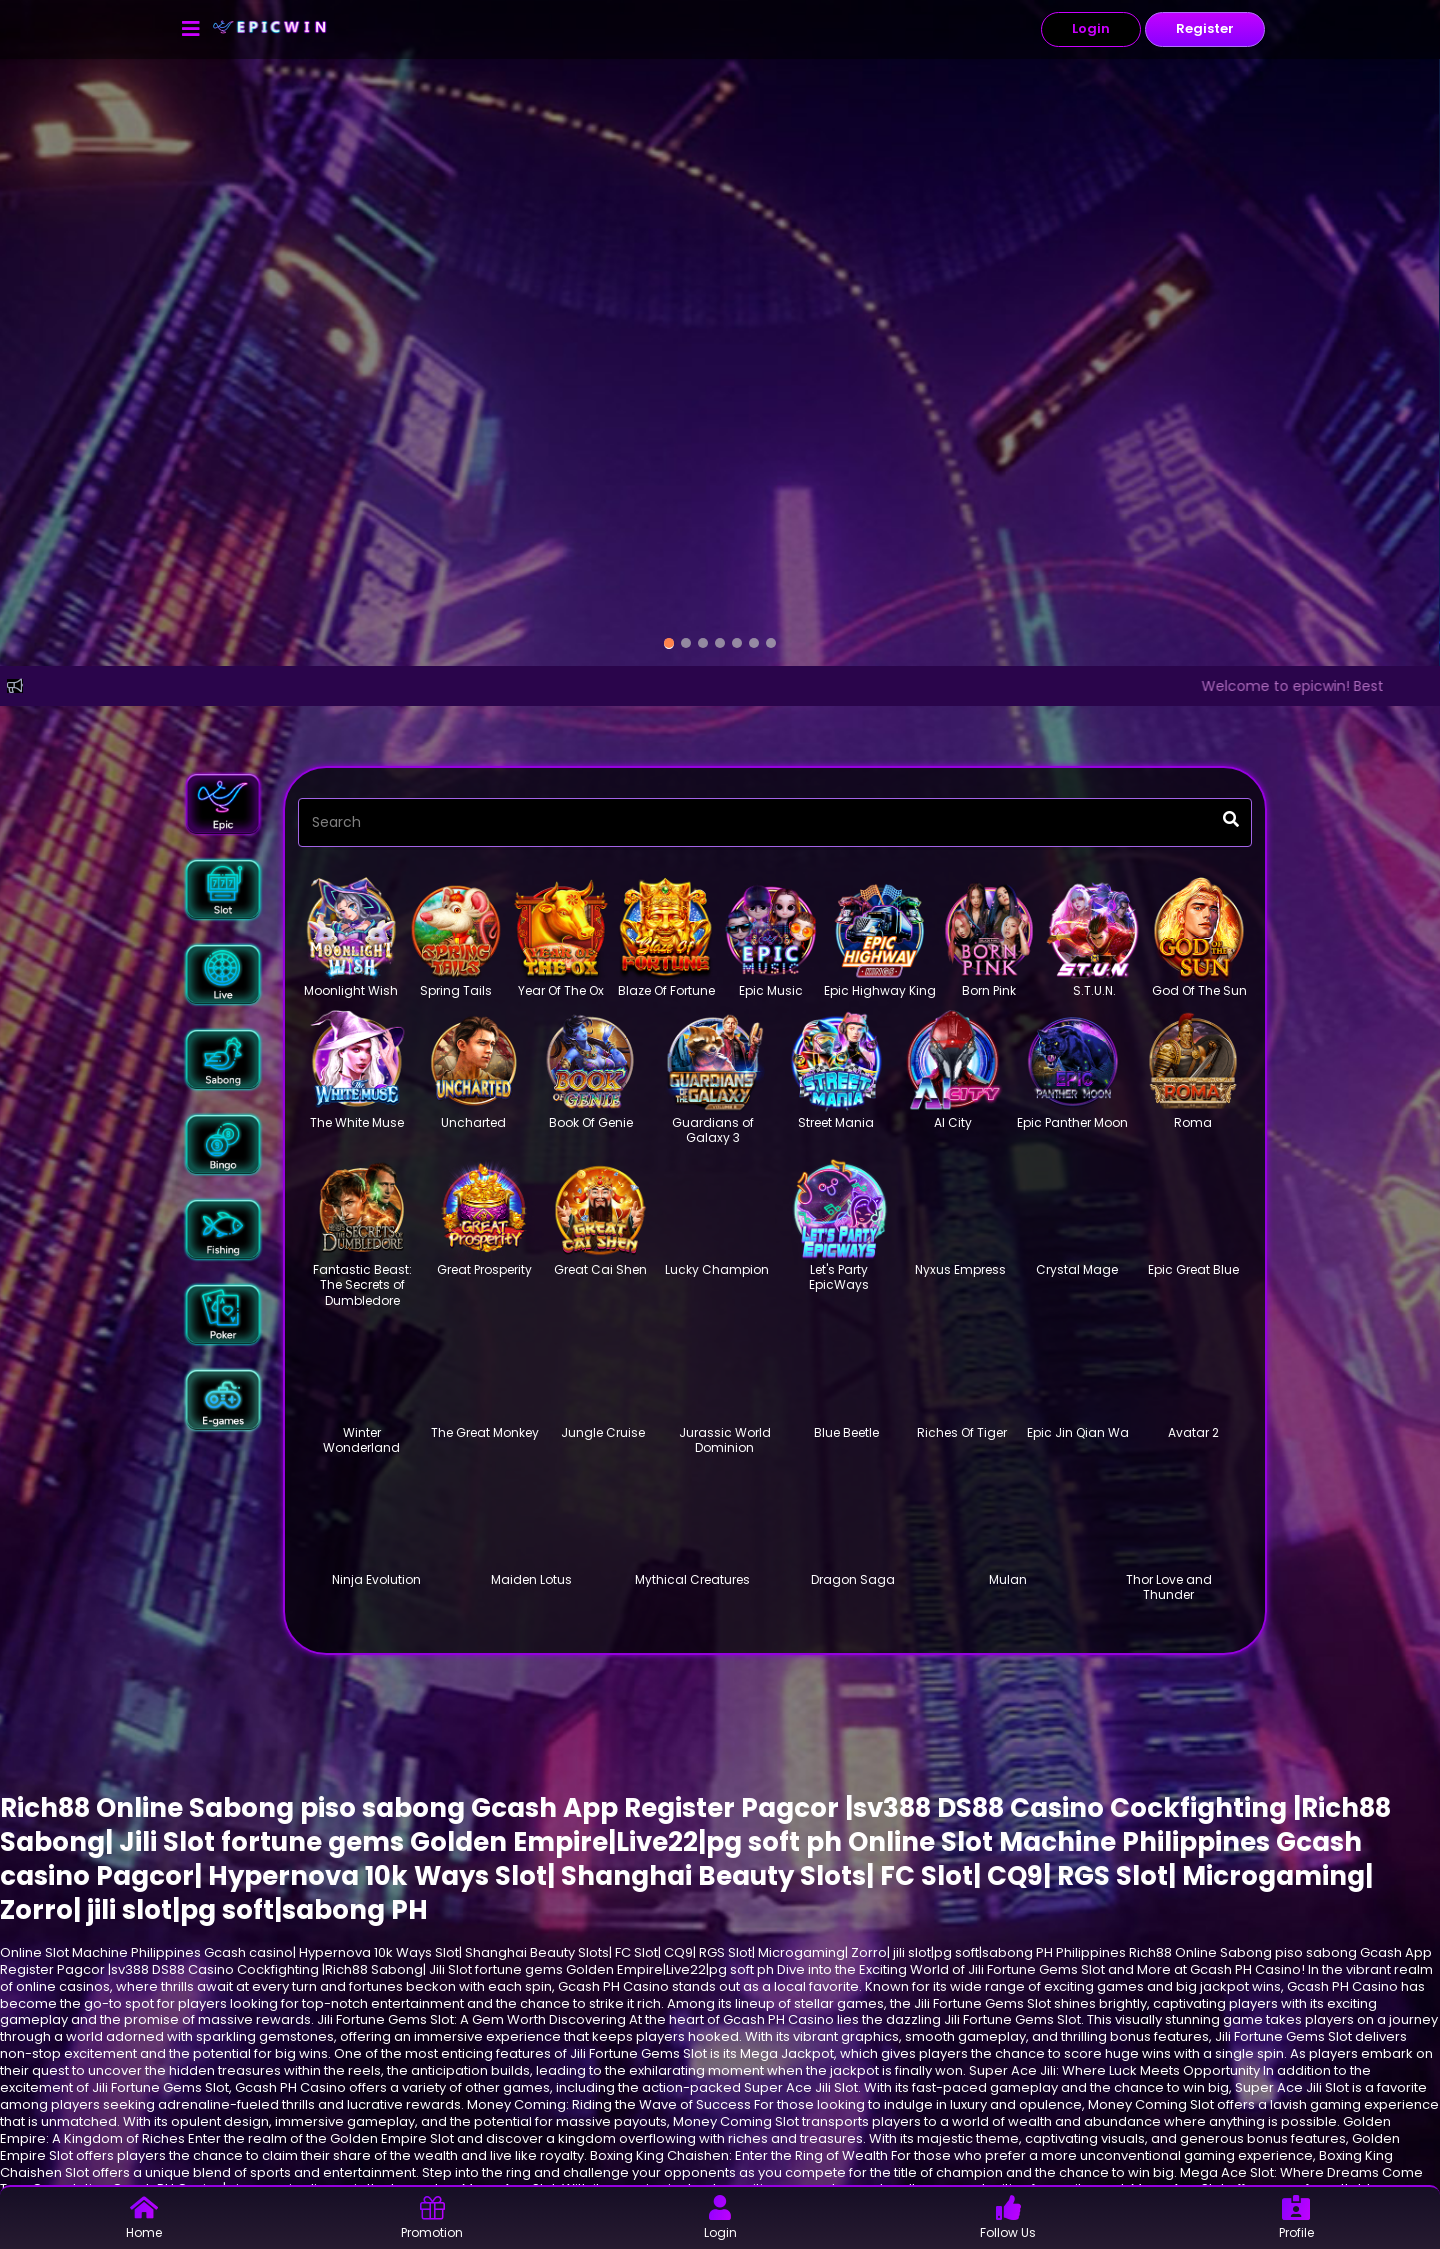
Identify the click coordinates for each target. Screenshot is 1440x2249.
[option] (669, 643)
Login (1091, 28)
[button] (223, 803)
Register (1205, 28)
